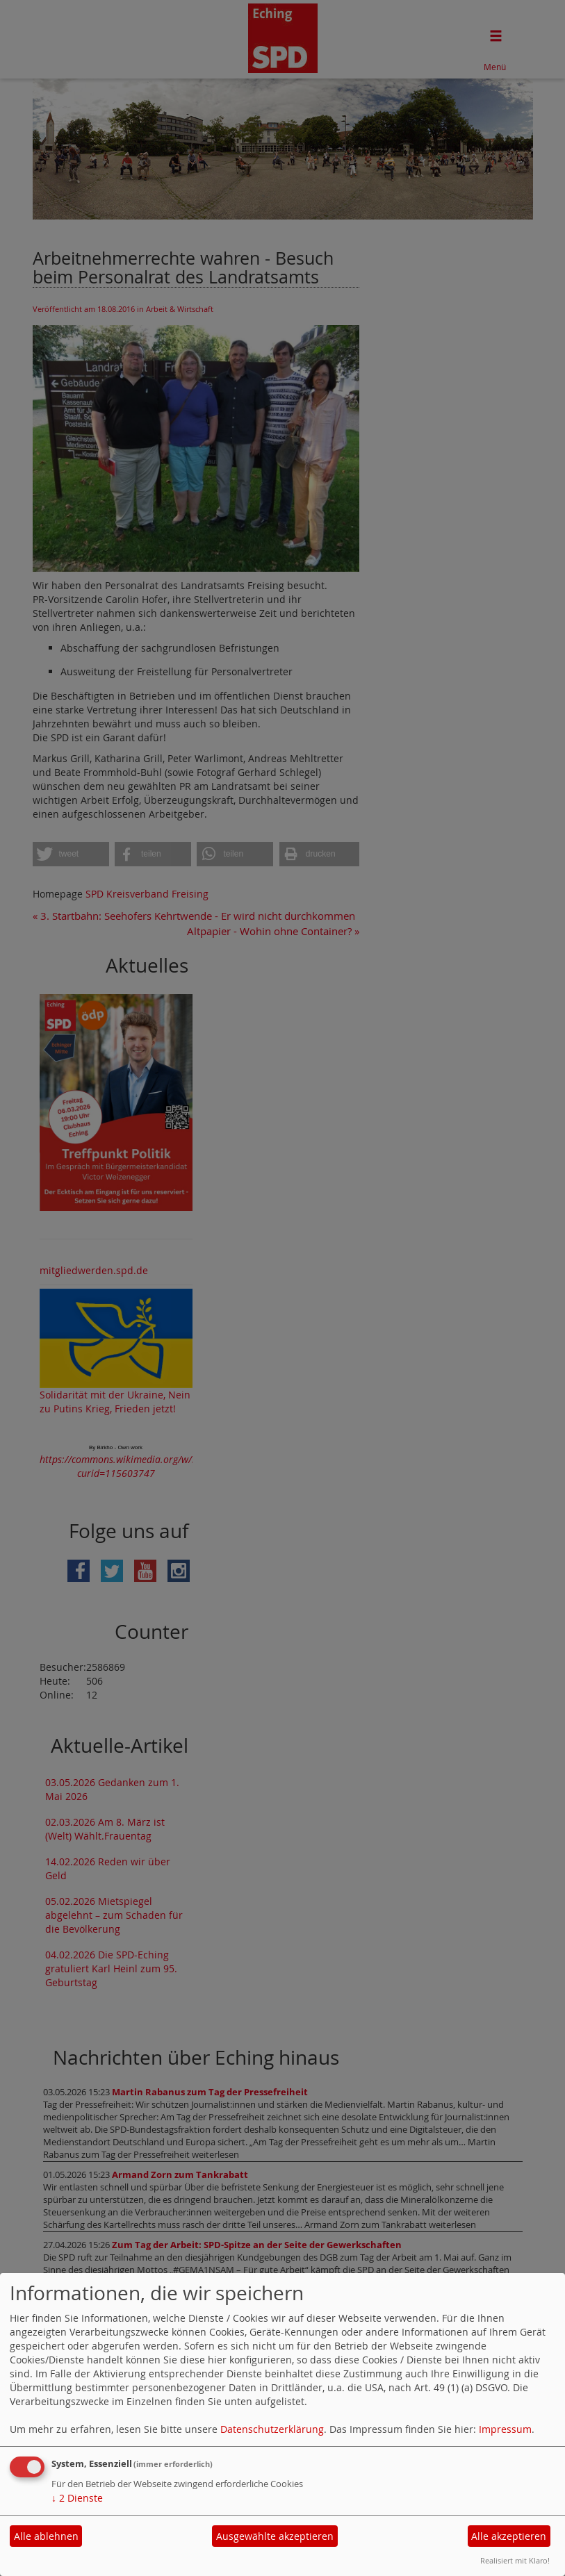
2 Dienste (77, 2497)
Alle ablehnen (46, 2536)
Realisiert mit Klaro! (515, 2560)
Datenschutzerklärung (272, 2429)
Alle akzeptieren (508, 2536)
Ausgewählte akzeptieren (275, 2536)
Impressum (505, 2429)
